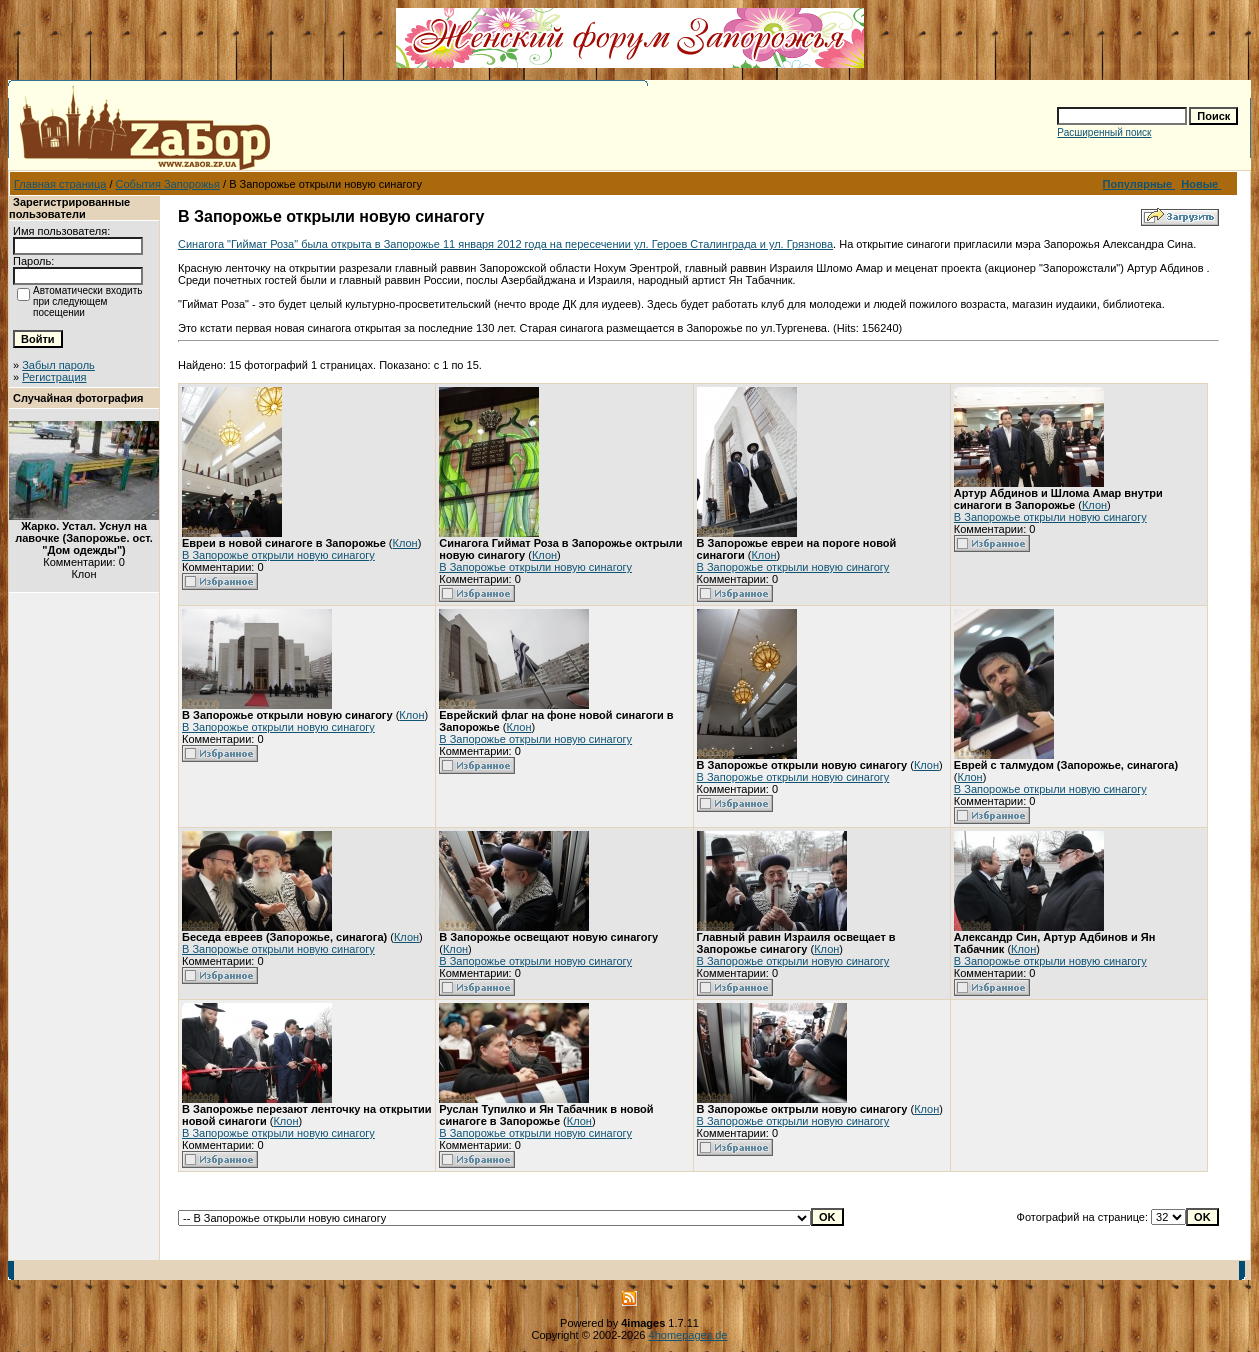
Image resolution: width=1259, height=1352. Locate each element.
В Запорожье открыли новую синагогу (278, 555)
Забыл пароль (58, 365)
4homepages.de (688, 1335)
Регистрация (54, 377)
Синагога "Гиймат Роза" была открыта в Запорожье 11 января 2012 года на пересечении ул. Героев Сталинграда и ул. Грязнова (505, 244)
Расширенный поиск (1104, 132)
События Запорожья (168, 184)
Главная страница (60, 184)
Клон (405, 543)
